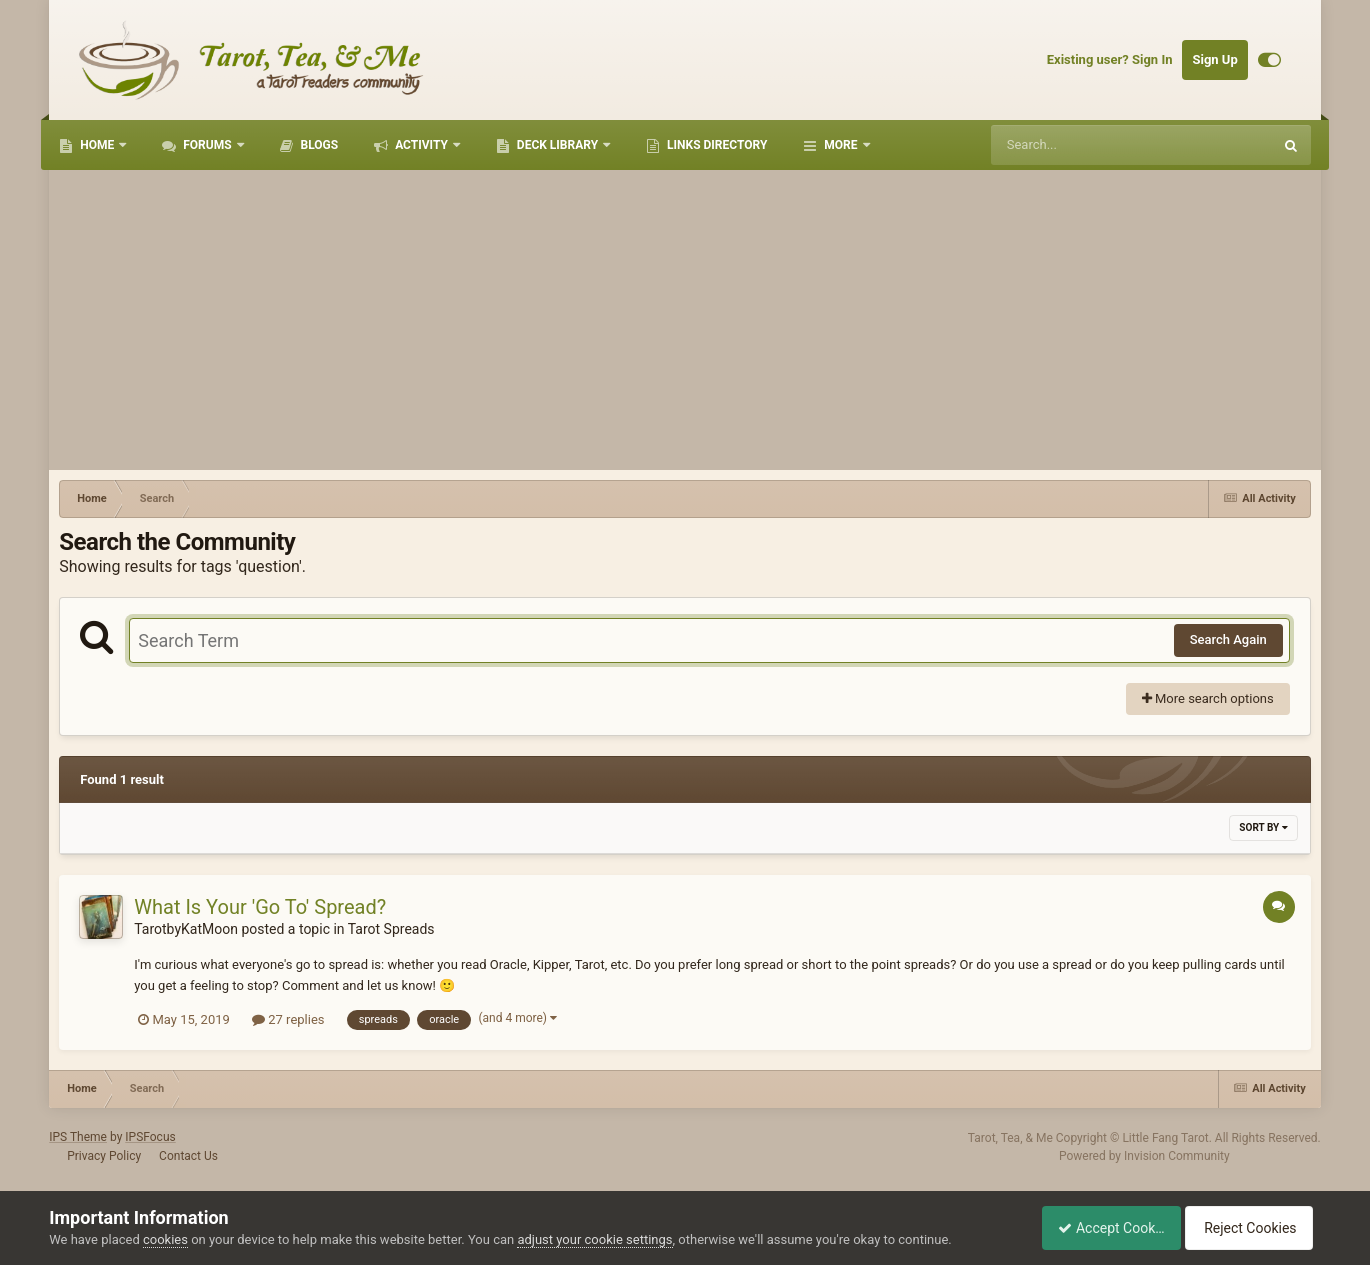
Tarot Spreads (391, 929)
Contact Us (188, 1156)
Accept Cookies (1100, 1228)
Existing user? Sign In (1110, 59)
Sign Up (1214, 59)
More (840, 145)
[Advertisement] (685, 320)
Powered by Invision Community (1144, 1156)
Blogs (318, 145)
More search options (1208, 698)
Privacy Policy (104, 1156)
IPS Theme (78, 1137)
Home (97, 145)
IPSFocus (150, 1137)
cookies (165, 1239)
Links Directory (715, 145)
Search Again (1228, 639)
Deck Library (557, 145)
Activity (421, 145)
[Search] (1081, 145)
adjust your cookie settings (594, 1239)
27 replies (288, 1019)
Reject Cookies (1252, 1228)
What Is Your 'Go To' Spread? (260, 907)
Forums (207, 145)
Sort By (1263, 827)
